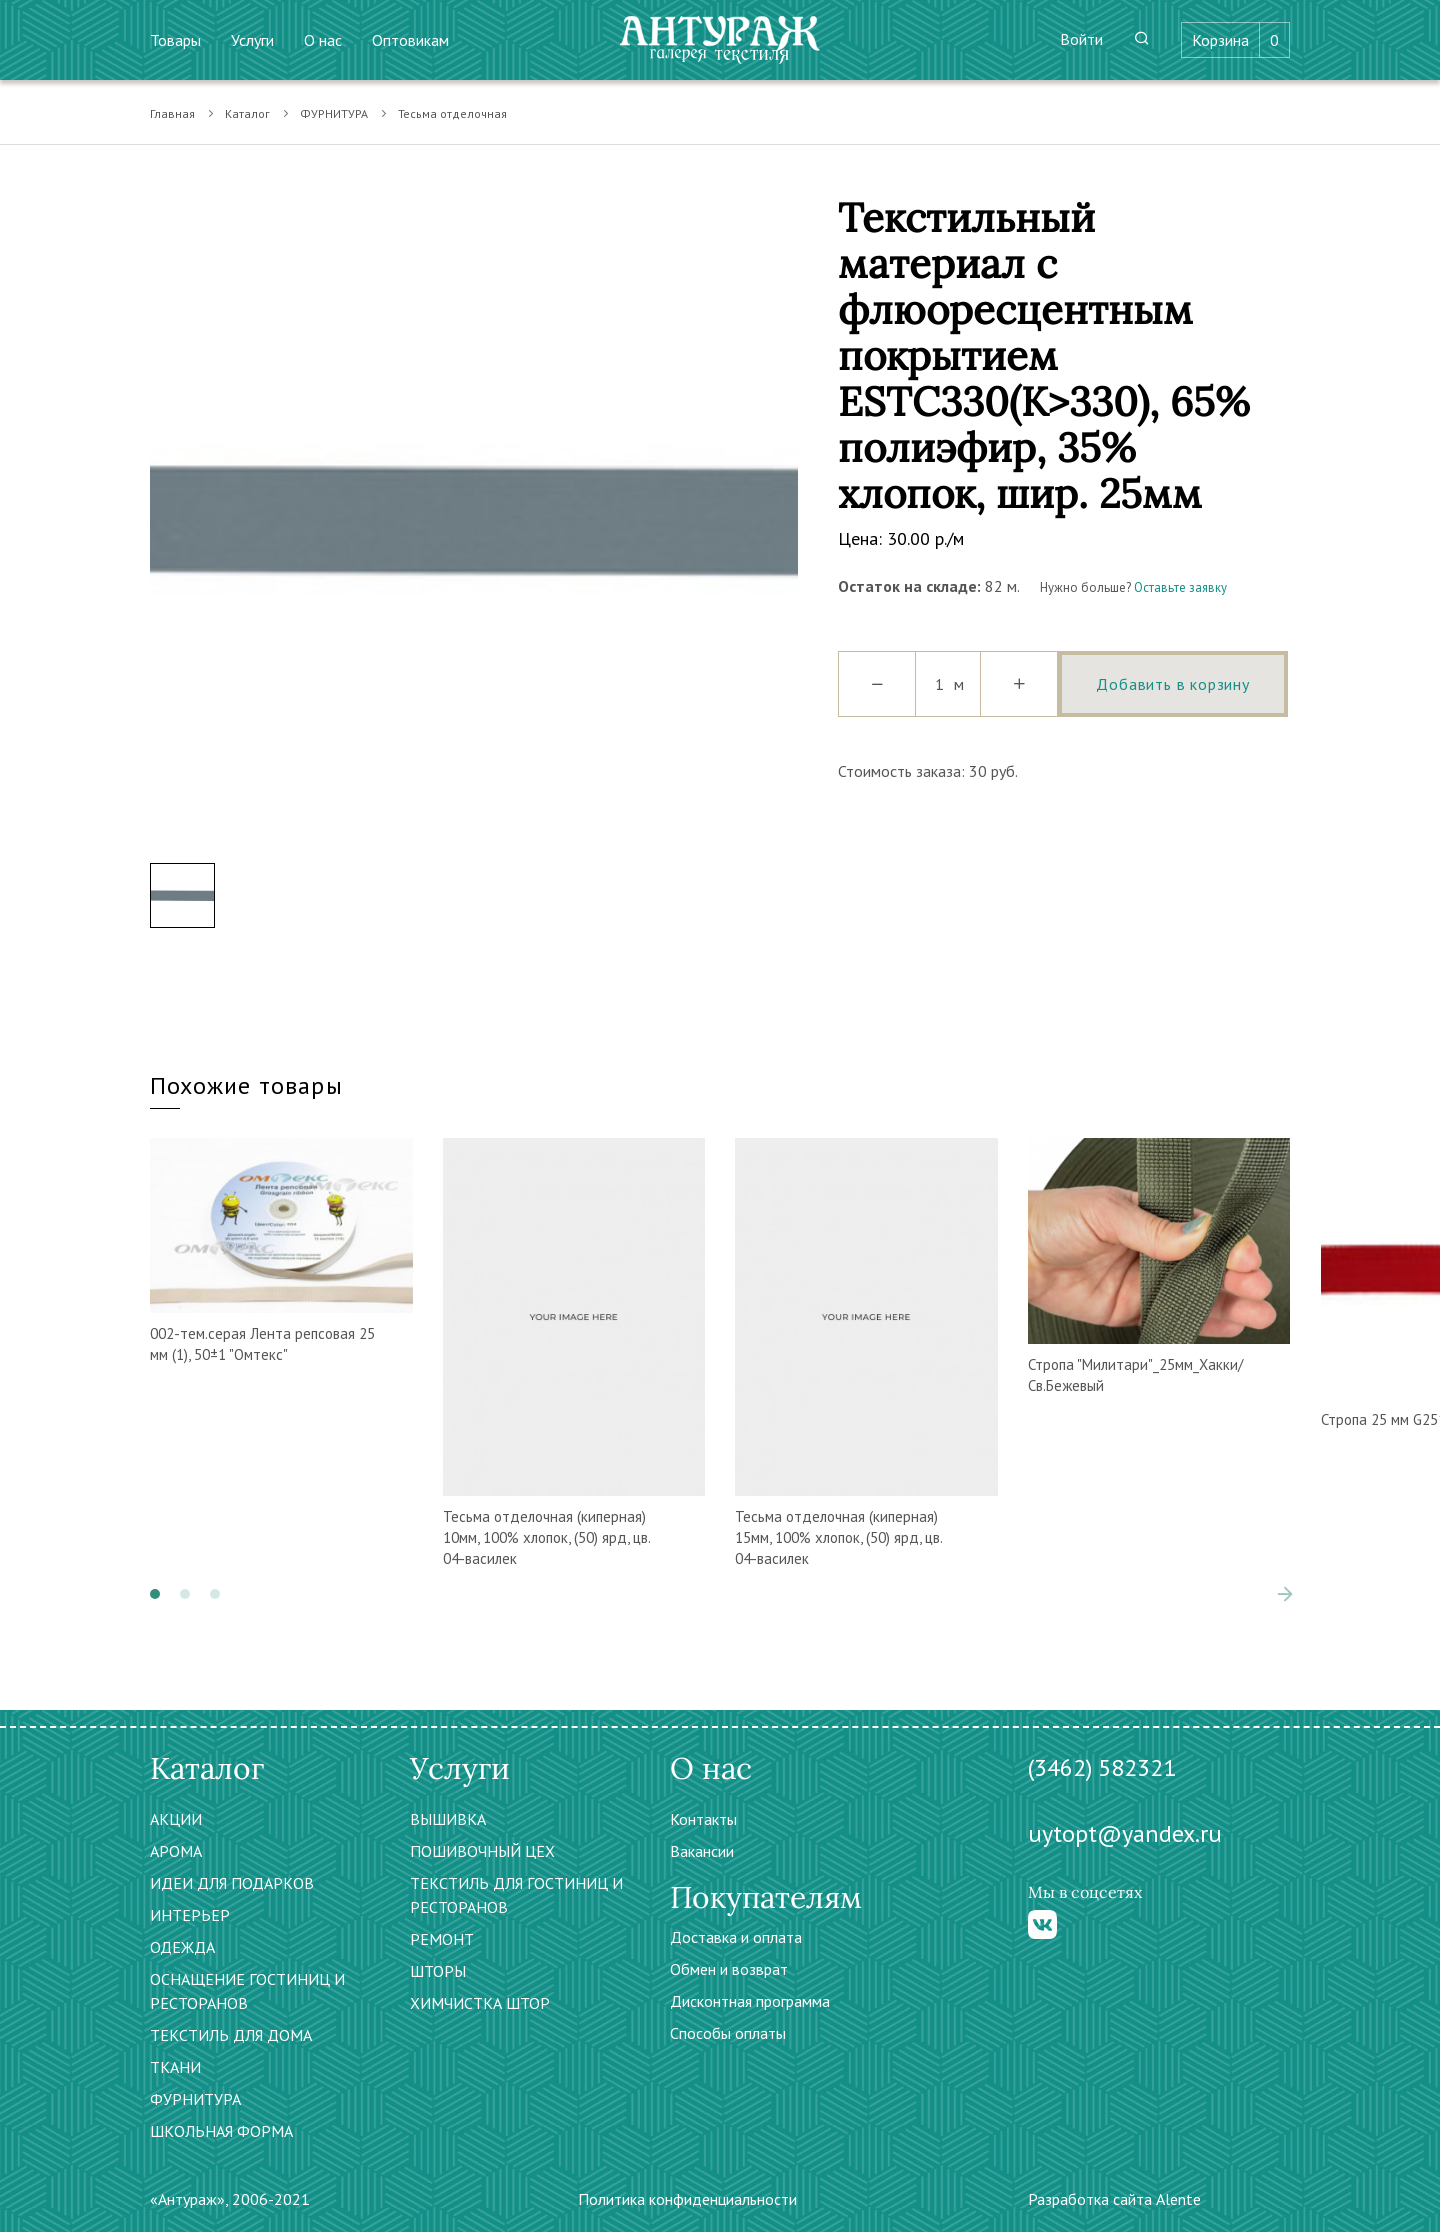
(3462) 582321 (1102, 1767)
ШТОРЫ (438, 1971)
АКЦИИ (176, 1819)
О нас (323, 40)
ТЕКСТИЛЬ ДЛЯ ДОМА (231, 2035)
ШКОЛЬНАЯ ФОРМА (221, 2131)
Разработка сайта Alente (1114, 2199)
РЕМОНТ (442, 1939)
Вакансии (702, 1851)
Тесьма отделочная (452, 113)
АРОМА (176, 1851)
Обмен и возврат (729, 1969)
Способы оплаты (728, 2033)
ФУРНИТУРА (334, 113)
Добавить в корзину (1172, 684)
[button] (155, 1594)
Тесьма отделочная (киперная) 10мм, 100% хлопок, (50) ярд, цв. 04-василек (546, 1537)
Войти (1081, 39)
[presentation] (1285, 1594)
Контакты (703, 1819)
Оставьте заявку (1180, 587)
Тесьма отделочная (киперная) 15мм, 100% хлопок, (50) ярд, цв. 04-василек (838, 1537)
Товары (175, 40)
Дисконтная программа (750, 2001)
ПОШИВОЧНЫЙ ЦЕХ (482, 1851)
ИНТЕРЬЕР (190, 1915)
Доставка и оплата (736, 1937)
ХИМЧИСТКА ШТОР (480, 2003)
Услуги (252, 40)
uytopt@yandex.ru (1125, 1833)
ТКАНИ (175, 2067)
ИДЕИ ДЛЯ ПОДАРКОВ (232, 1883)
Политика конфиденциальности (687, 2199)
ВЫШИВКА (448, 1819)
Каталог (247, 113)
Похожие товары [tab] (246, 1085)
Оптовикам (410, 40)
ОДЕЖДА (182, 1947)
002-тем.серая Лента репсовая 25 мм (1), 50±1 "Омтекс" (262, 1344)
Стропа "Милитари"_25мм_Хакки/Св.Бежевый (1135, 1375)
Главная (172, 113)
